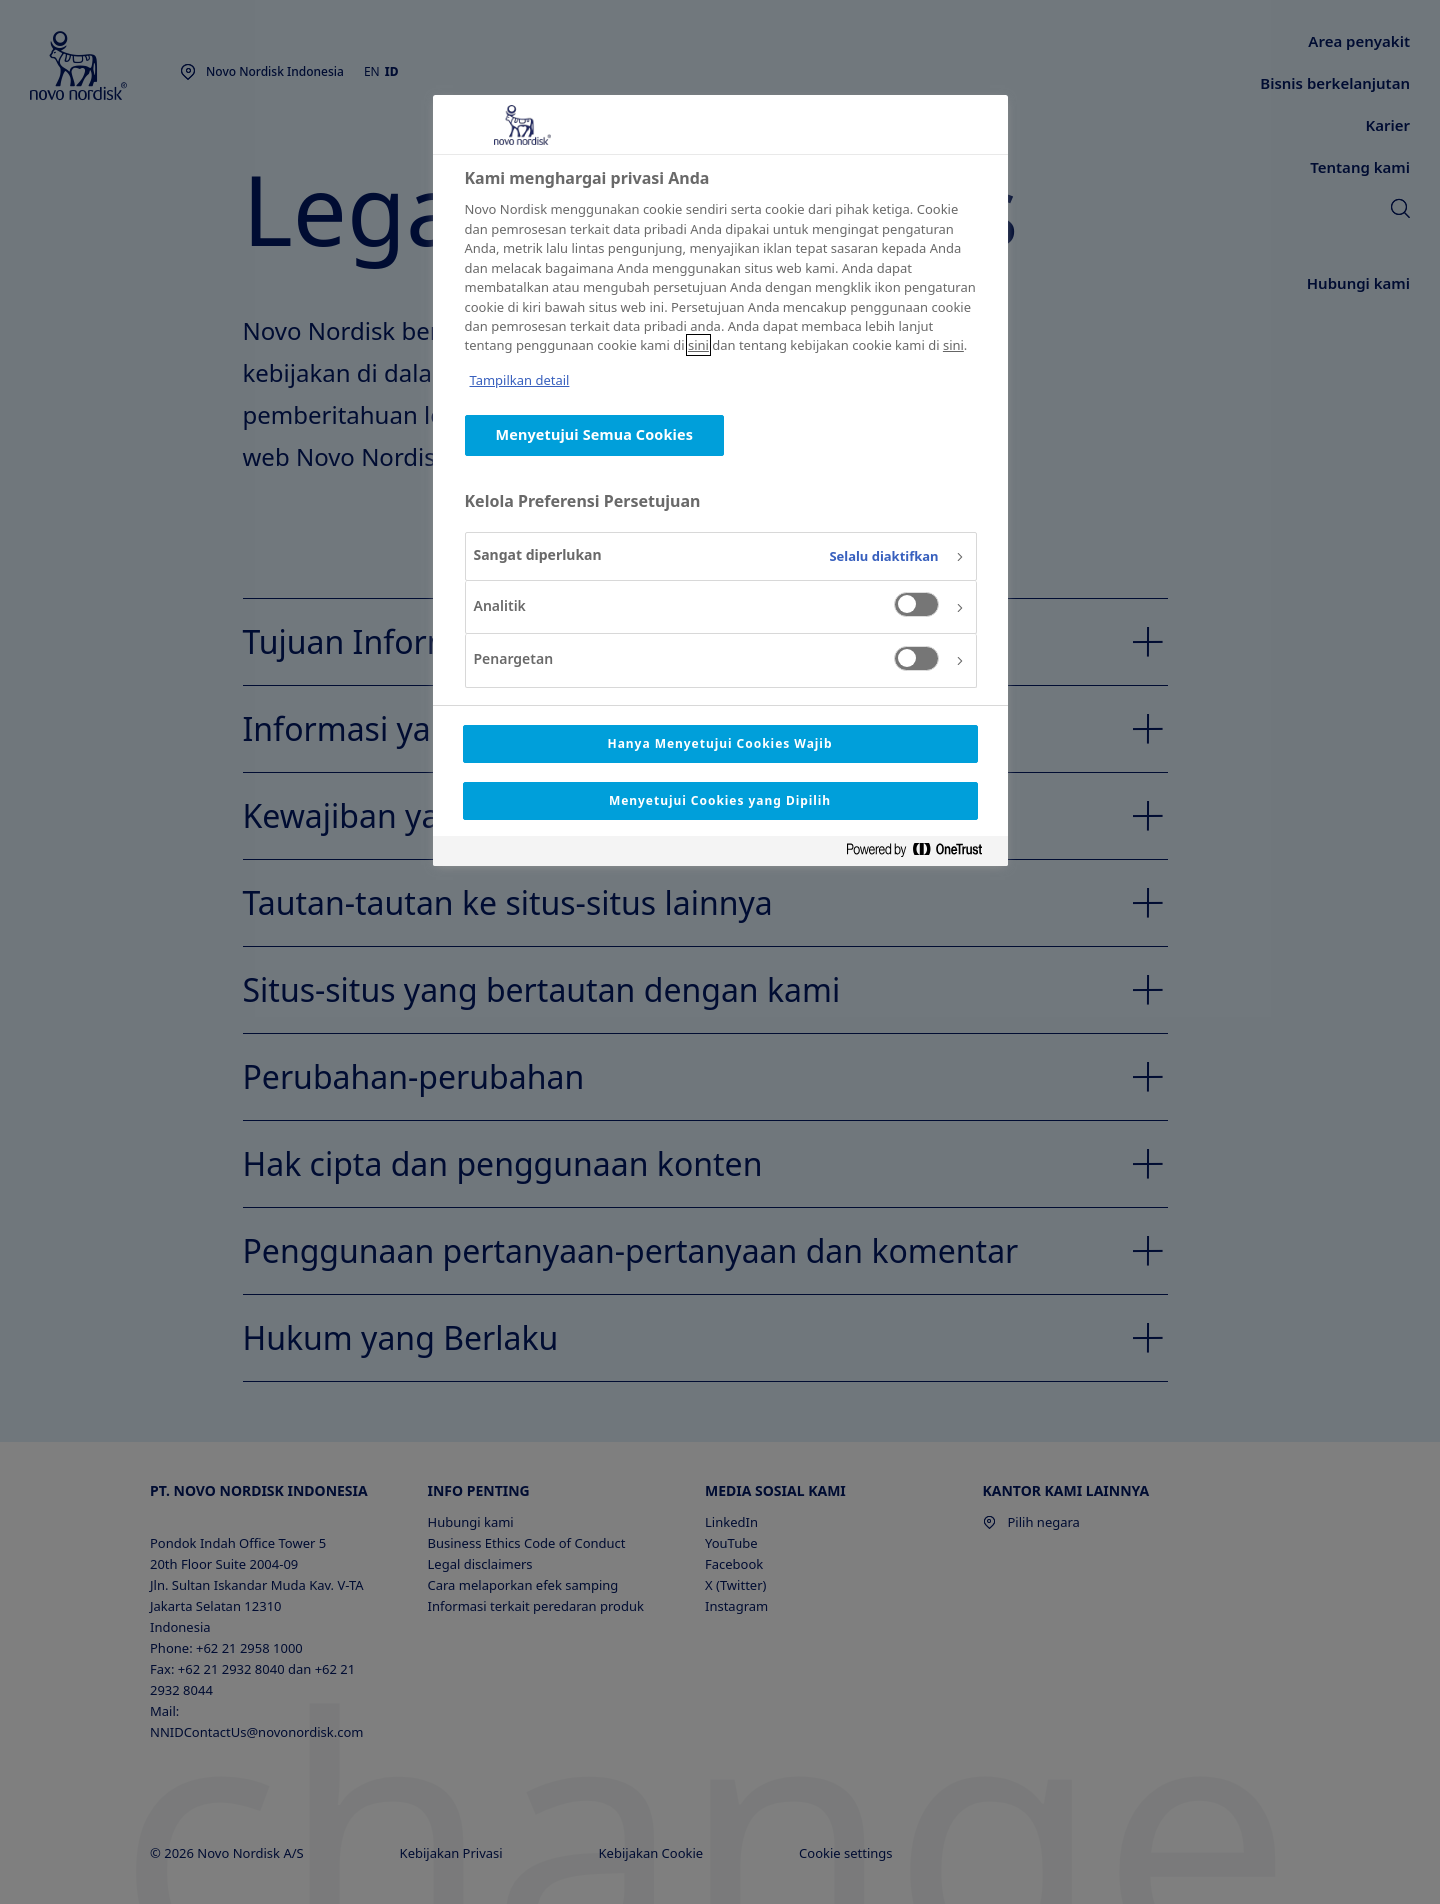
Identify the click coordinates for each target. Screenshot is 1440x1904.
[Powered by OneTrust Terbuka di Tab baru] (922, 853)
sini (698, 345)
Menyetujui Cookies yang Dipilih (720, 800)
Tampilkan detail (520, 380)
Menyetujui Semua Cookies (595, 434)
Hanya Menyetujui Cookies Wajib (720, 743)
